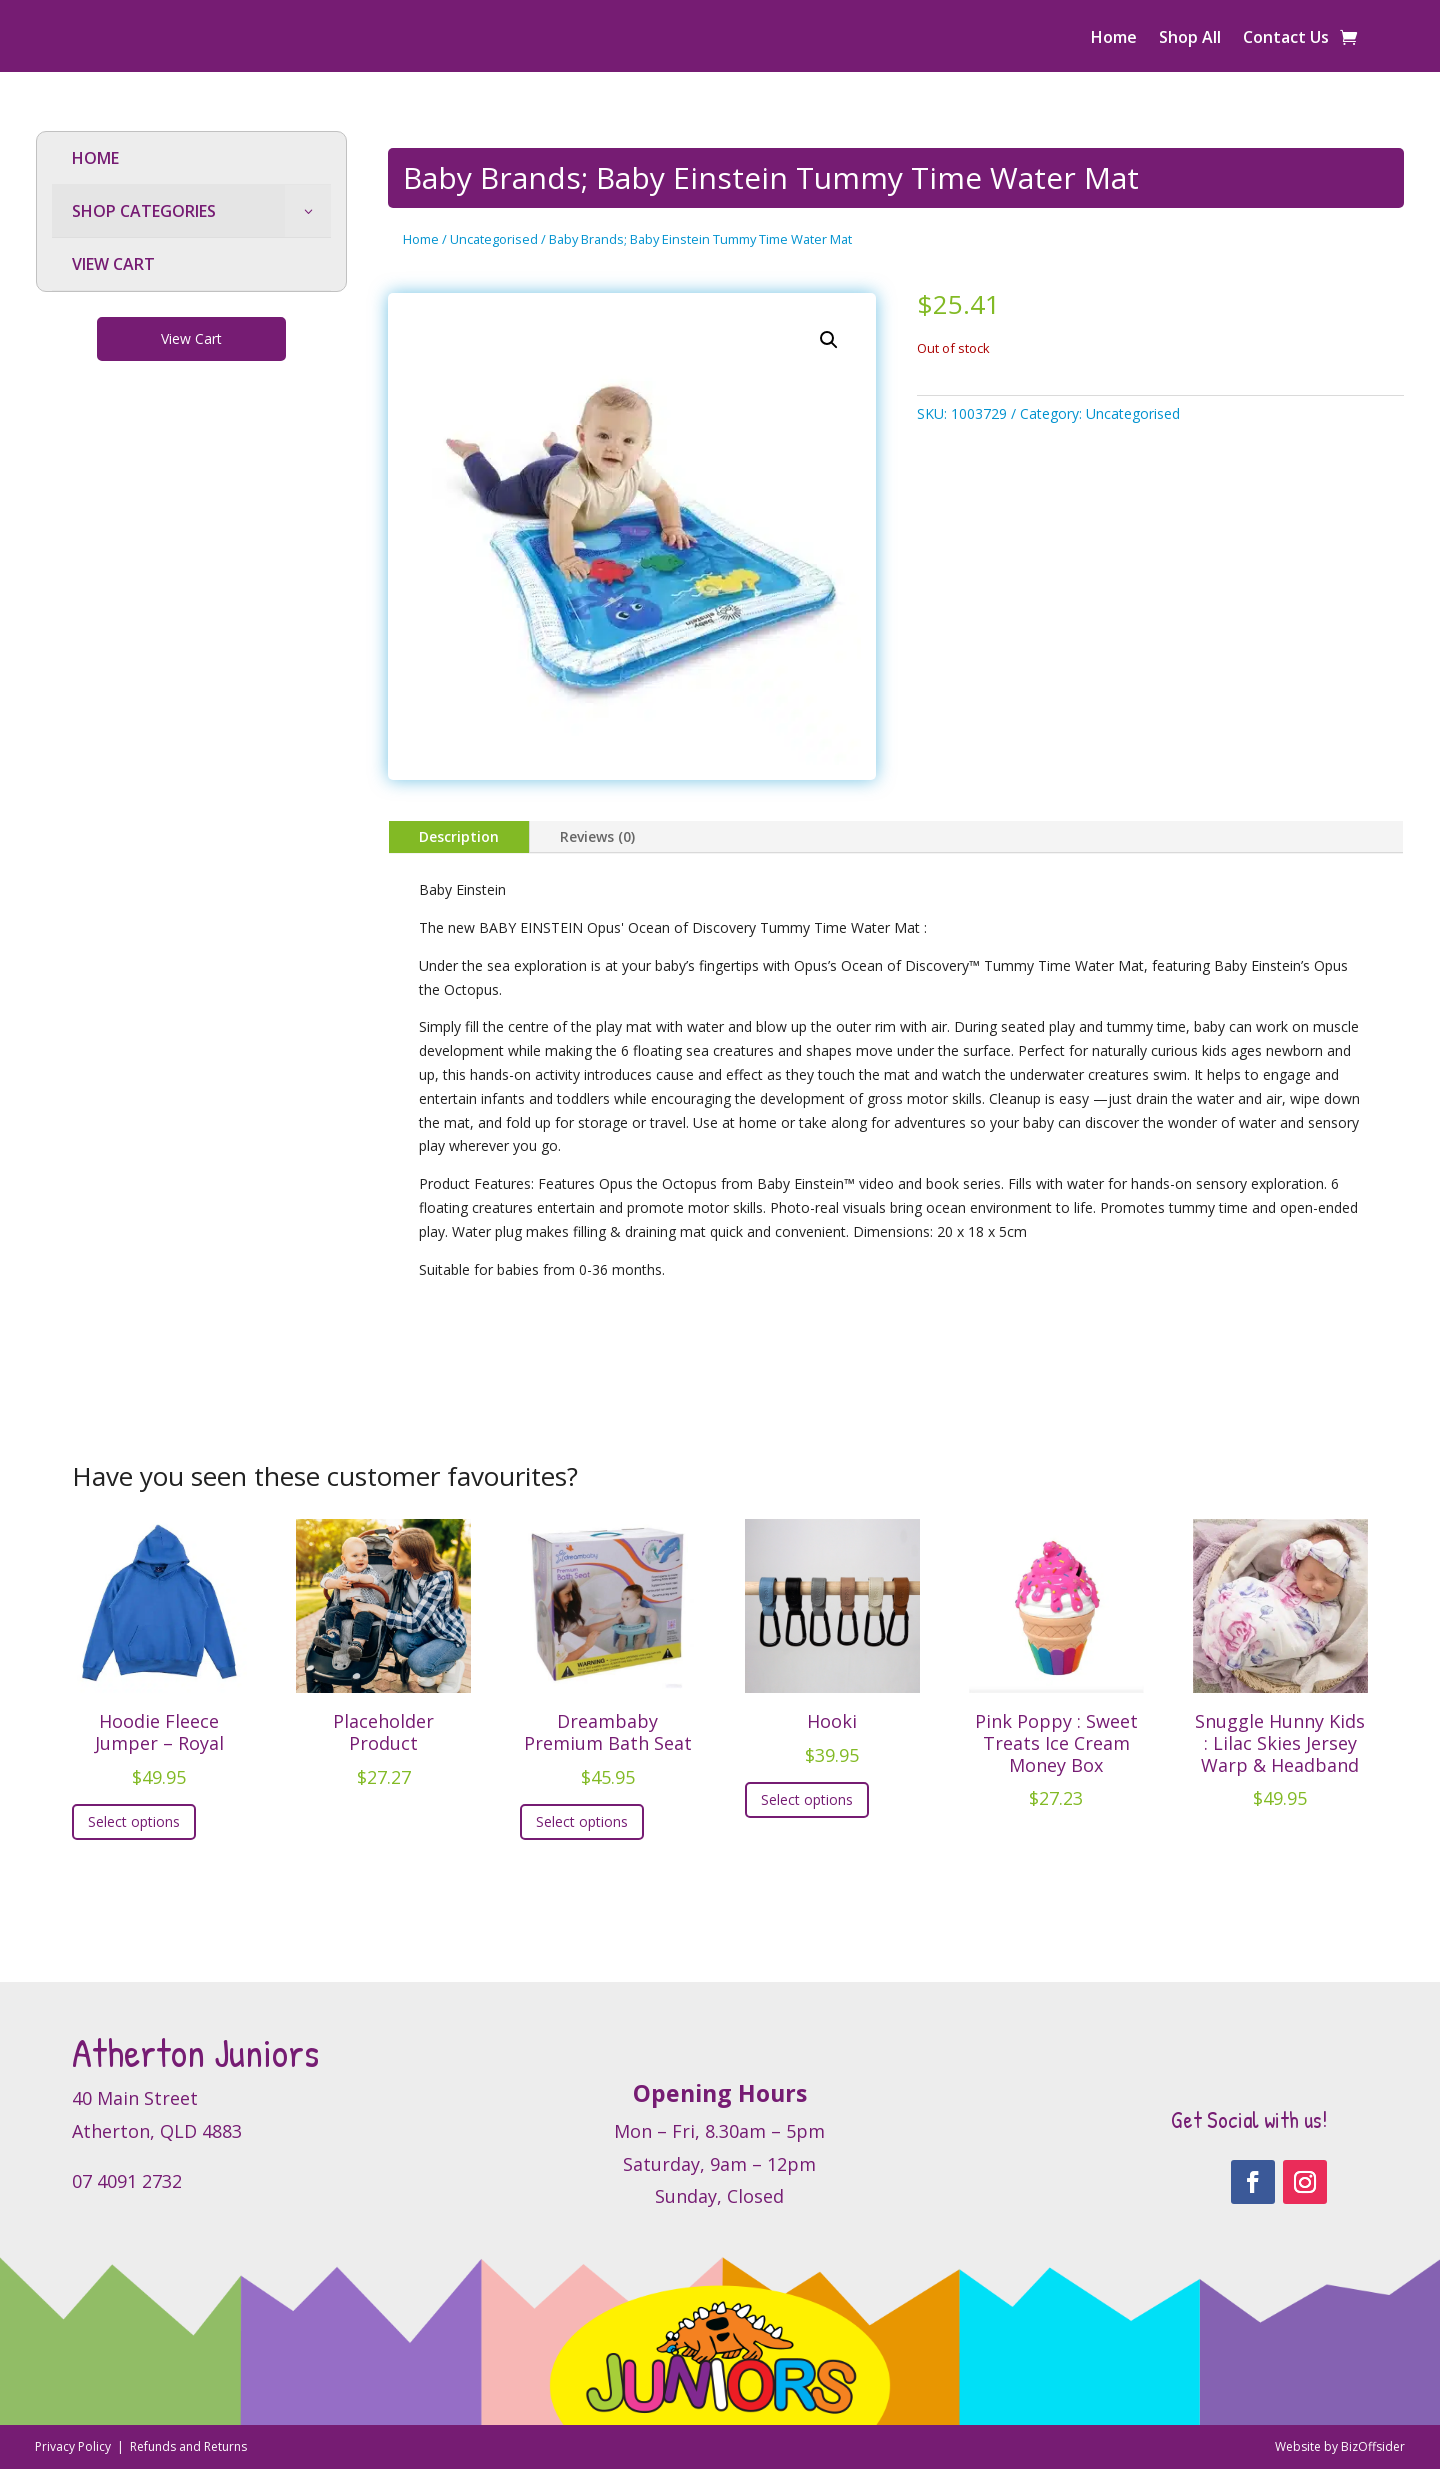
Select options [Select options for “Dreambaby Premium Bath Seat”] (582, 1821)
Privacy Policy (74, 2446)
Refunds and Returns (188, 2446)
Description (459, 836)
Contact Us (1286, 39)
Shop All (1190, 39)
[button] (829, 340)
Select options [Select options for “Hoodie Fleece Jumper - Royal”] (134, 1821)
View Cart (191, 338)
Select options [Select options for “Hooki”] (807, 1799)
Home (1114, 39)
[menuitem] (191, 158)
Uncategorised (494, 239)
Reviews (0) (597, 836)
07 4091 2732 (127, 2181)
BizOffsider (1373, 2446)
